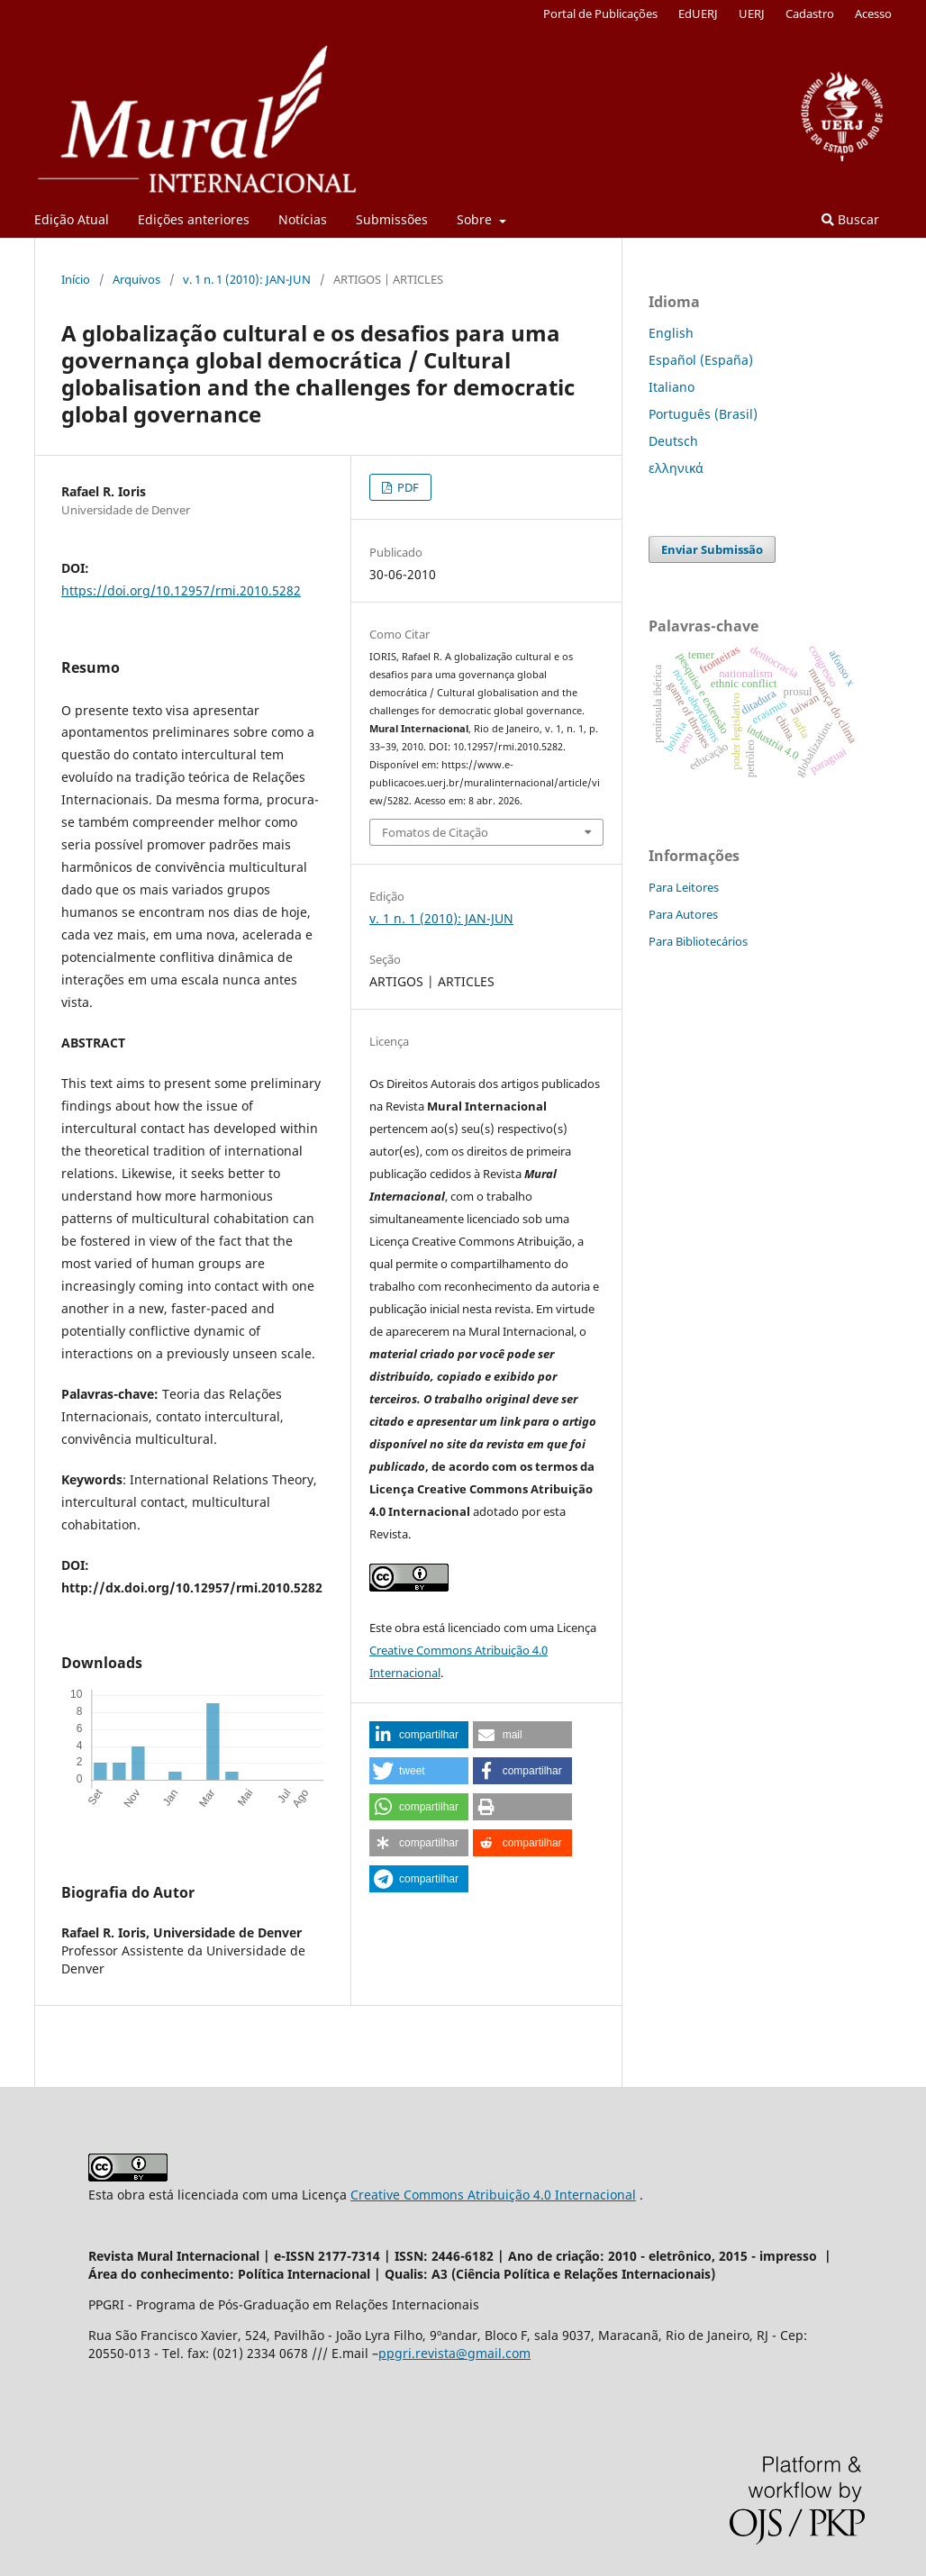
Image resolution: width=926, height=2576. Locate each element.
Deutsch (673, 440)
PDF (407, 487)
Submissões (392, 219)
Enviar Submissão (712, 549)
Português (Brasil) (703, 413)
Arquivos (136, 279)
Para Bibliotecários (698, 941)
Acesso (873, 13)
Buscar (850, 219)
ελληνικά (676, 467)
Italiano (671, 386)
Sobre (476, 219)
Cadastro (809, 13)
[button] (418, 1734)
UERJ (752, 13)
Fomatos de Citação (435, 832)
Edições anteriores (194, 219)
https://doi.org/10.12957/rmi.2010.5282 (181, 590)
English (671, 332)
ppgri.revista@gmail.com (454, 2353)
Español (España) (701, 359)
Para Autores (683, 914)
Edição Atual (71, 219)
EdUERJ (698, 13)
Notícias (302, 219)
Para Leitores (684, 887)
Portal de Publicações (600, 13)
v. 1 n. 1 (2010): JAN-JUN (247, 279)
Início (75, 279)
